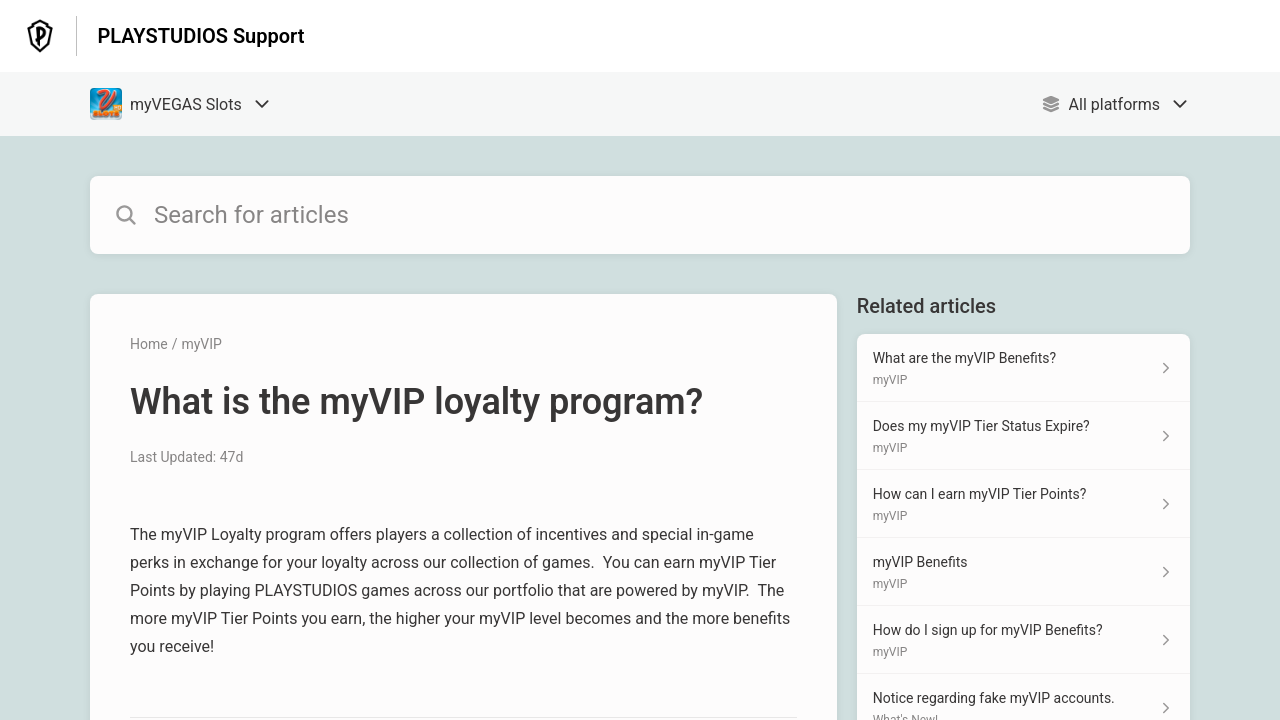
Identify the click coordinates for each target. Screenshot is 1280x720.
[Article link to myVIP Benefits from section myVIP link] (1023, 572)
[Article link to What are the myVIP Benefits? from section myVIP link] (1023, 368)
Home (149, 344)
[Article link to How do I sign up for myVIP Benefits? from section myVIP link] (1023, 640)
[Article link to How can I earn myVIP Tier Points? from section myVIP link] (1023, 504)
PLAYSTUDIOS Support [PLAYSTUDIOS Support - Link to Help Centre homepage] (200, 36)
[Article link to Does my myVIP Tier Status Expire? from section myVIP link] (1023, 436)
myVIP (201, 344)
